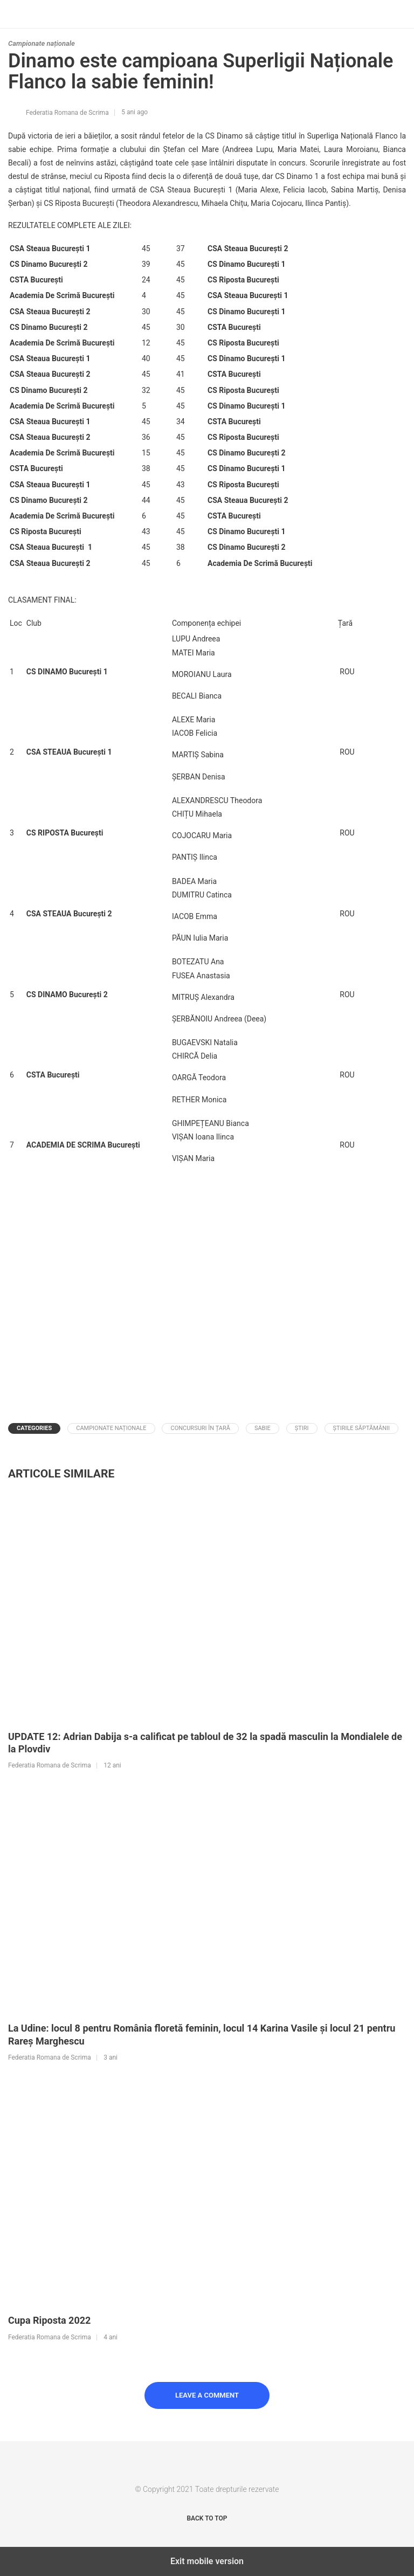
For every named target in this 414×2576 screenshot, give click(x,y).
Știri (302, 1428)
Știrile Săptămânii (361, 1428)
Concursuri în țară (200, 1428)
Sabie (262, 1428)
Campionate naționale (41, 43)
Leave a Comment (207, 2395)
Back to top (207, 2518)
